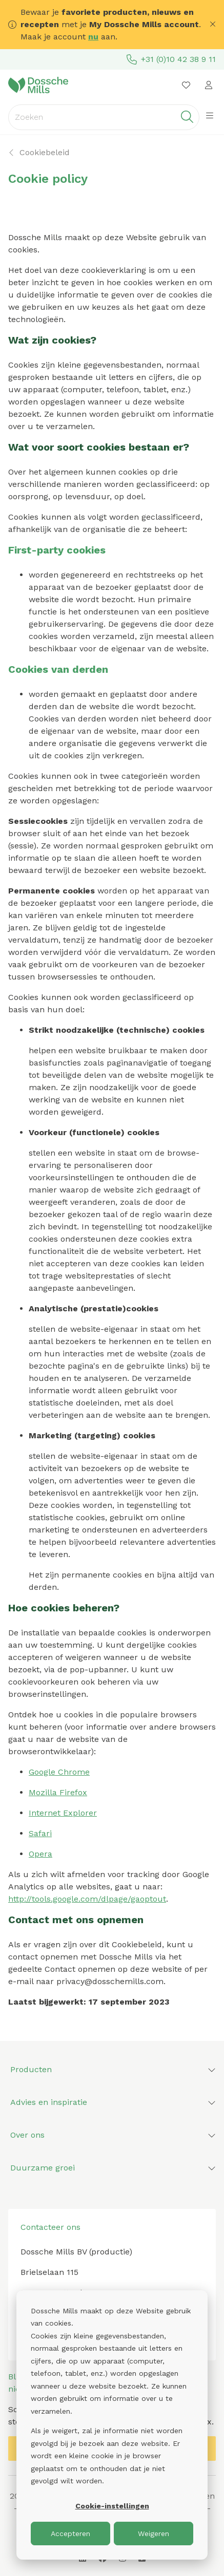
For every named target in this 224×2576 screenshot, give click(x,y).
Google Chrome (59, 1772)
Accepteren (70, 2533)
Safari (40, 1833)
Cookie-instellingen (112, 2506)
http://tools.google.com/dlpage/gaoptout (87, 1899)
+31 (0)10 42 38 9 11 (171, 59)
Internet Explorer (63, 1813)
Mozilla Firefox (58, 1792)
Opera (40, 1854)
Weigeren (153, 2533)
